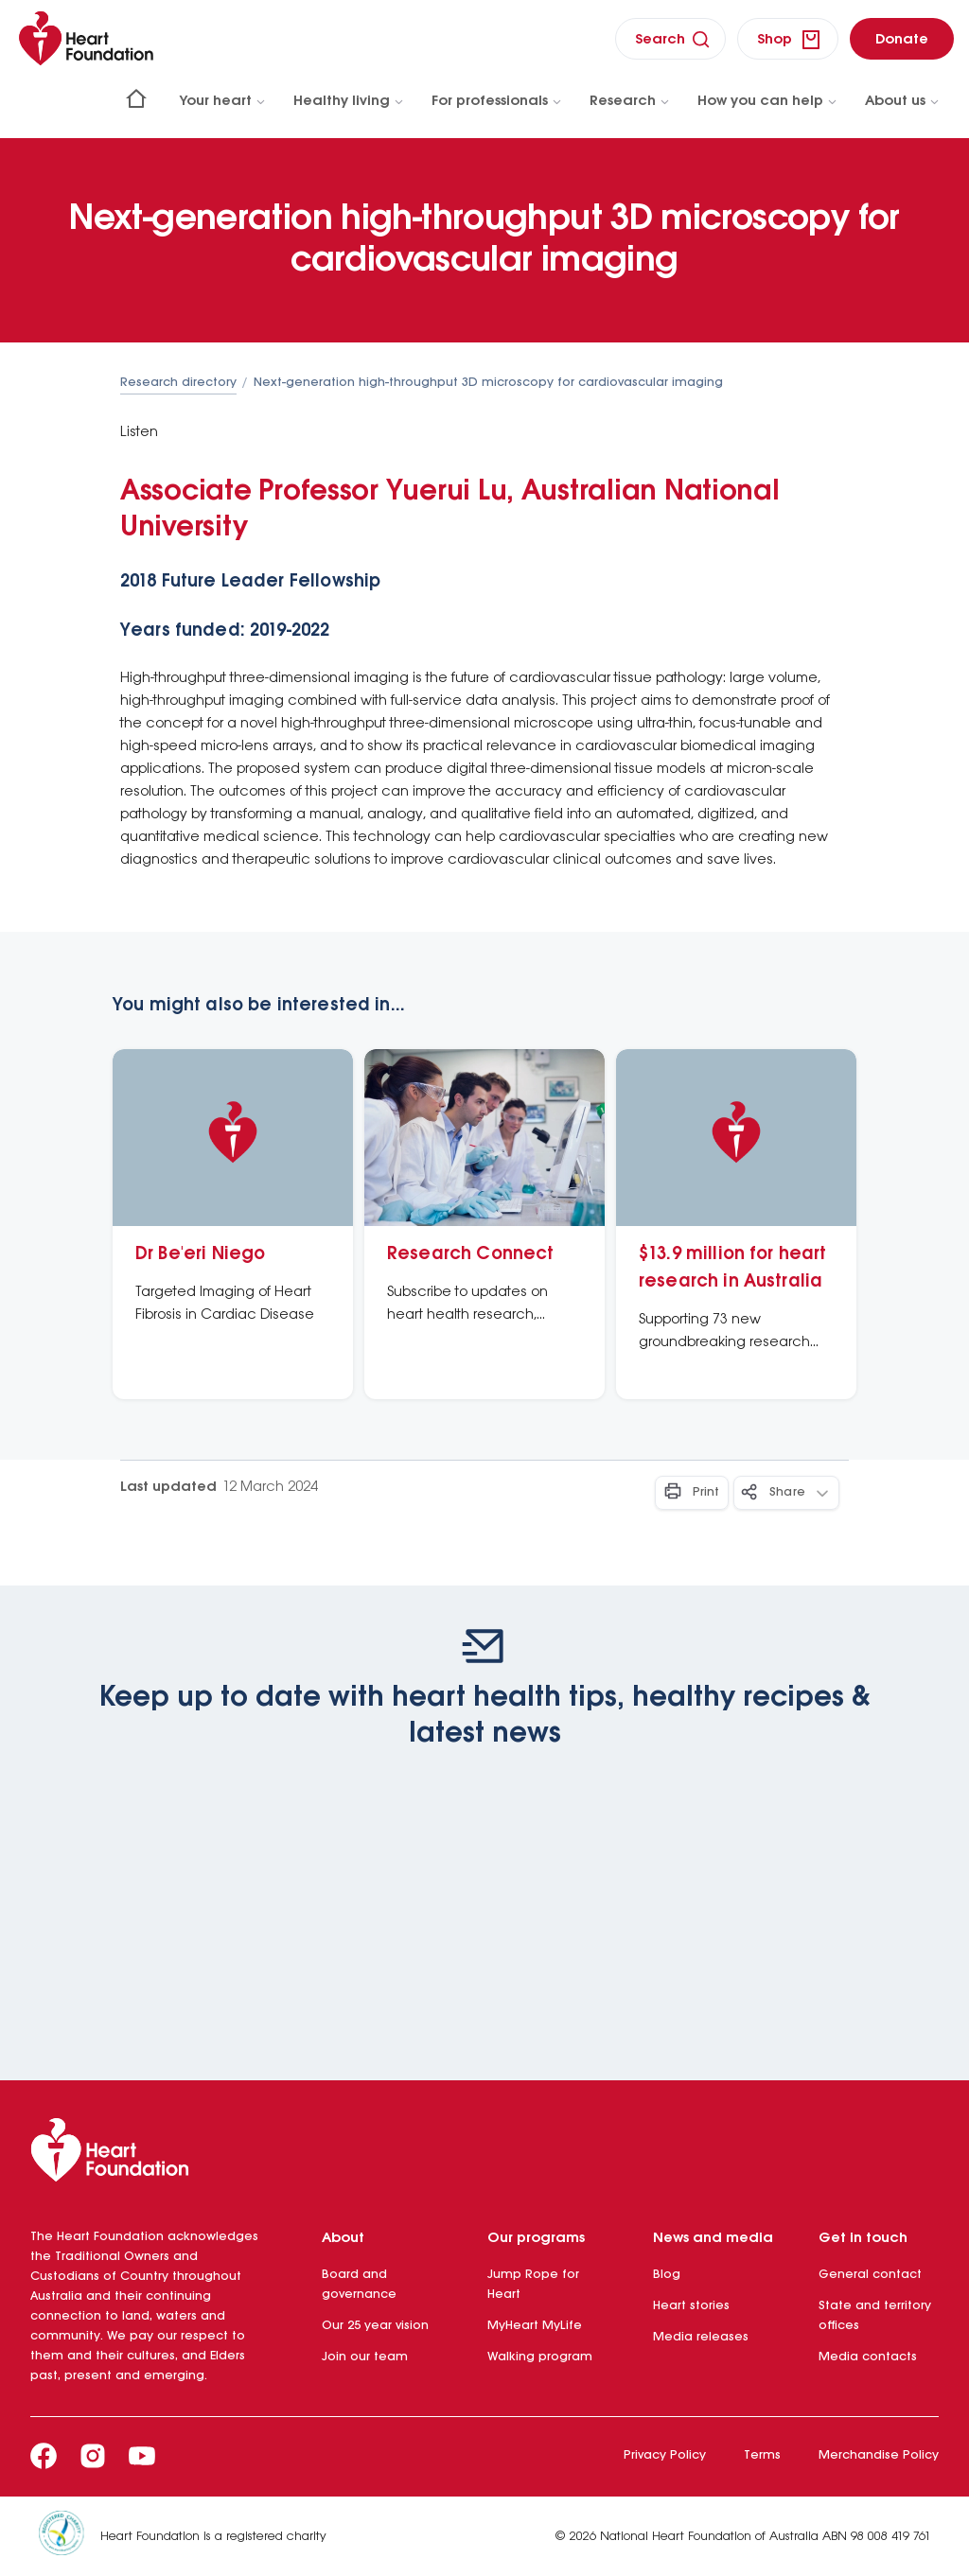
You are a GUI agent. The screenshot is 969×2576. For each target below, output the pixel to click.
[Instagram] (92, 2456)
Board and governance (359, 2285)
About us (903, 101)
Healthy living (349, 101)
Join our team (365, 2357)
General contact (870, 2275)
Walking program (539, 2357)
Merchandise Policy (879, 2455)
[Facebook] (43, 2456)
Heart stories (691, 2306)
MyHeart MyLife (534, 2326)
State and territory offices (875, 2316)
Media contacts (868, 2357)
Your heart (223, 101)
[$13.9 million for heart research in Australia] (736, 1224)
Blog (666, 2275)
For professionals (497, 101)
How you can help (767, 101)
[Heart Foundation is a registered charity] (69, 2536)
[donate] (902, 39)
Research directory (178, 383)
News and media (713, 2238)
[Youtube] (142, 2456)
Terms (762, 2455)
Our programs (536, 2238)
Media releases (701, 2337)
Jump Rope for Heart (533, 2285)
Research (630, 101)
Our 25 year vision (375, 2326)
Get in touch (863, 2238)
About (343, 2238)
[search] (670, 39)
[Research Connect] (484, 1224)
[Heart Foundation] (484, 2153)
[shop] (787, 39)
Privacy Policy (665, 2455)
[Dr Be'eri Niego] (233, 1224)
